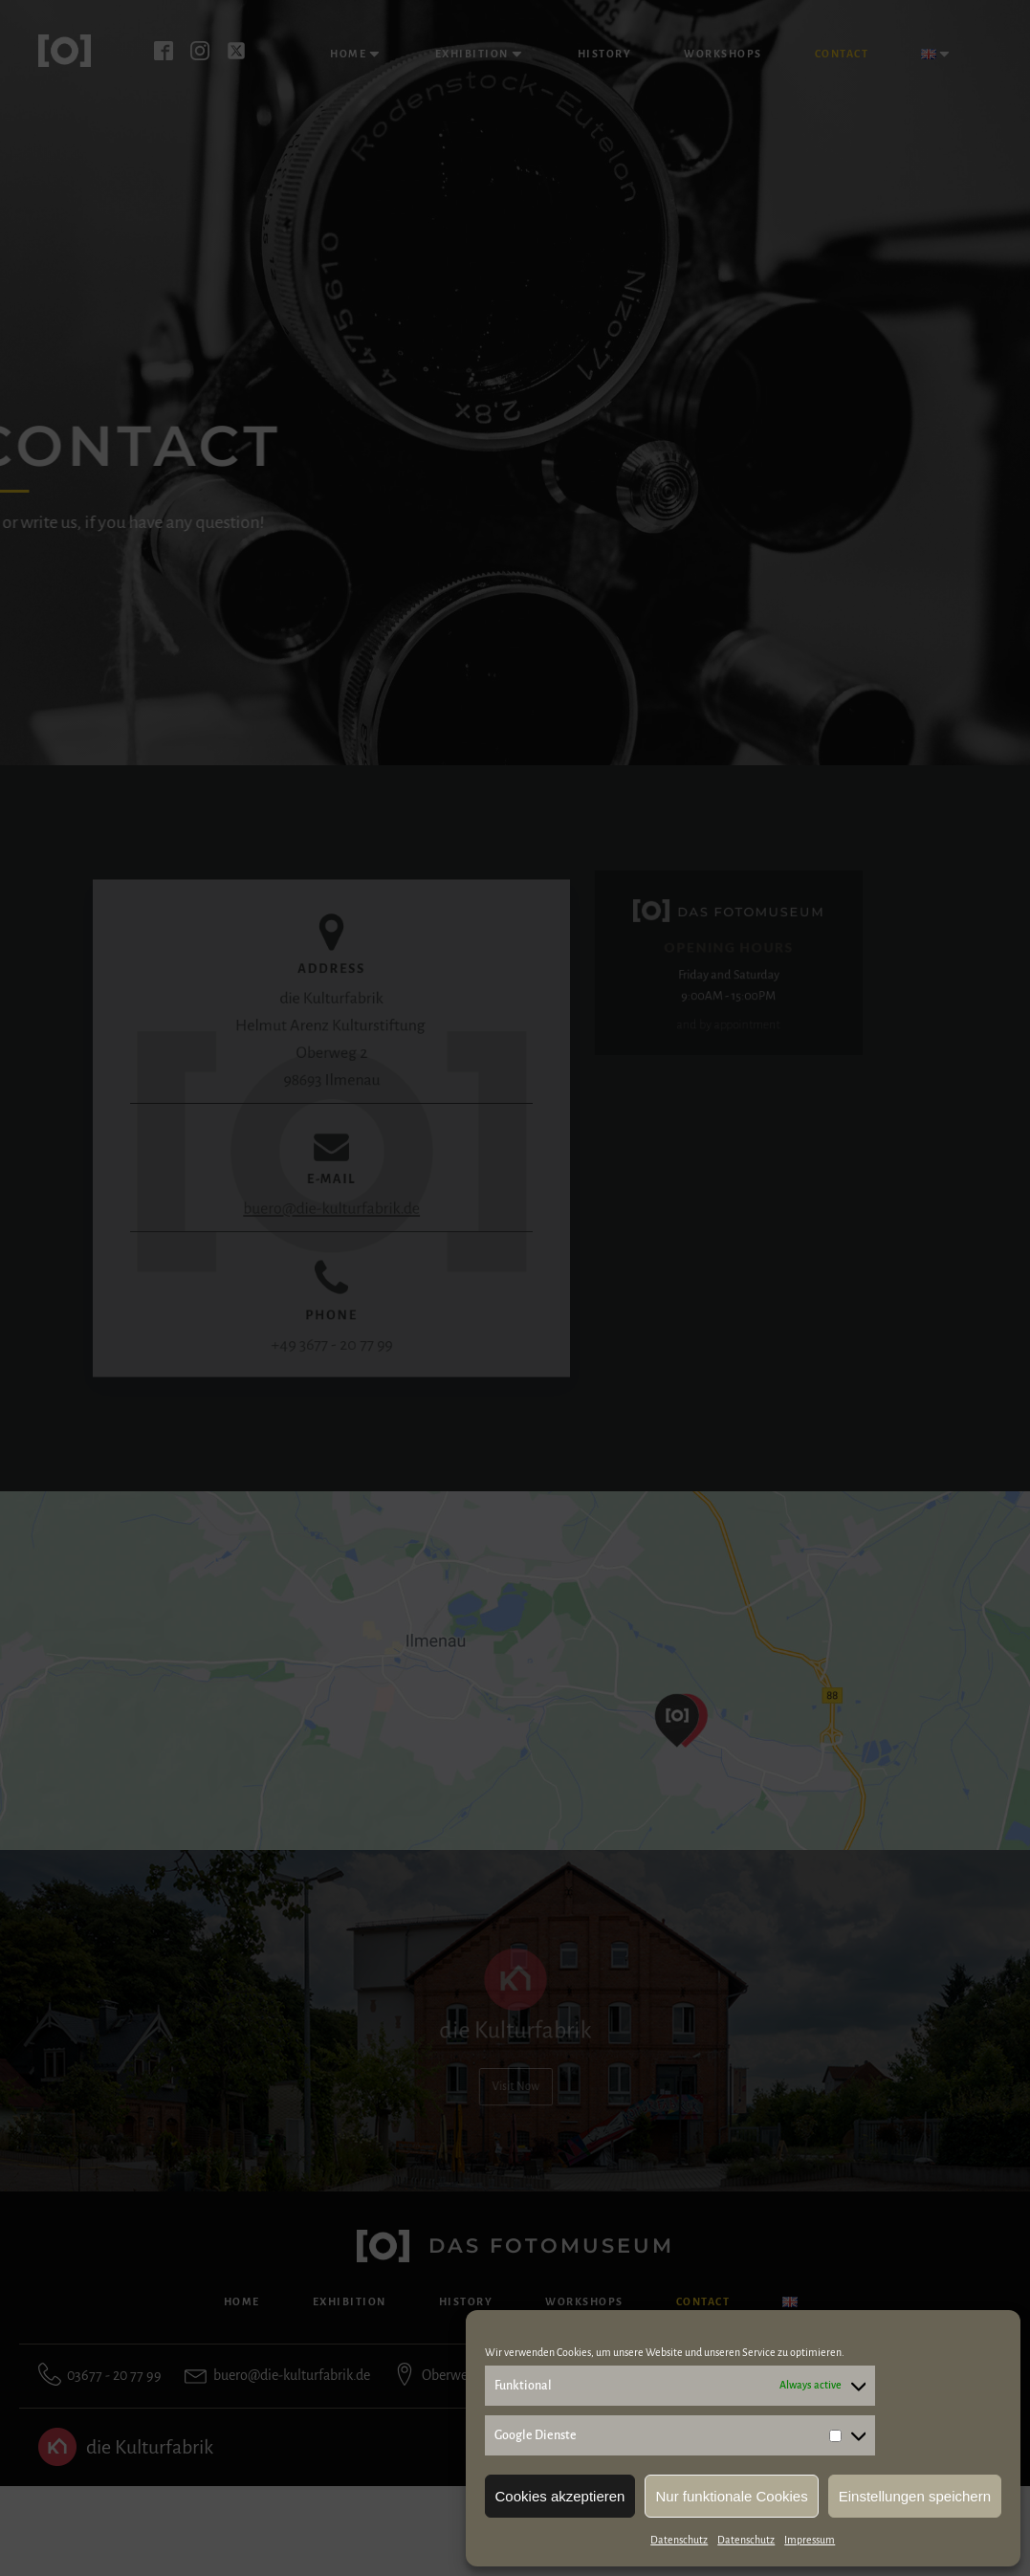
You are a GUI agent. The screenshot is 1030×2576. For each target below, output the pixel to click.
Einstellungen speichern (915, 2496)
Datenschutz (679, 2539)
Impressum (809, 2539)
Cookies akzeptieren (560, 2496)
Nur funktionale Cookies (731, 2496)
